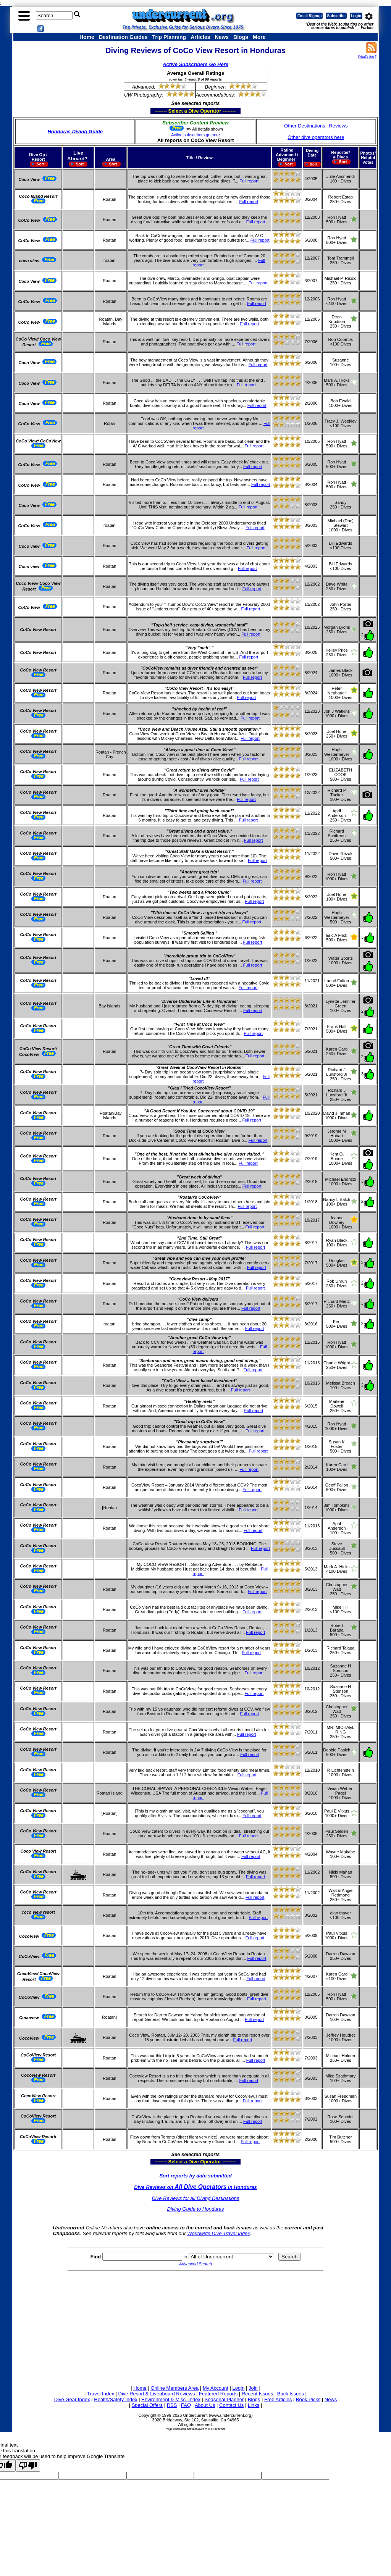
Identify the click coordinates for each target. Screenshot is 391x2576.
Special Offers (147, 2405)
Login (356, 16)
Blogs (240, 37)
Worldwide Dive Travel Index (218, 2233)
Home (86, 37)
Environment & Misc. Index (170, 2399)
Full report (249, 181)
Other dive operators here (316, 137)
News (222, 37)
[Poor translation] (28, 2465)
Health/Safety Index (115, 2399)
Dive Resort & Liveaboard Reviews (156, 2394)
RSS (172, 2405)
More (259, 37)
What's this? (367, 56)
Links (253, 2405)
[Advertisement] (195, 2326)
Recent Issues (257, 2394)
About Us (205, 2405)
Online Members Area (174, 2388)
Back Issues (290, 2394)
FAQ (186, 2405)
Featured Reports (218, 2394)
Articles (200, 37)
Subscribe (336, 16)
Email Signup (309, 16)
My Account (215, 2388)
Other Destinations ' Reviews (316, 126)
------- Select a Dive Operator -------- (158, 110)
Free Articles (278, 2399)
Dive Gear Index (72, 2399)
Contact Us (231, 2405)
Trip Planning (169, 37)
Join (253, 2388)
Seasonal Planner (224, 2399)
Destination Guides (123, 37)
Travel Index (100, 2394)
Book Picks (308, 2399)
